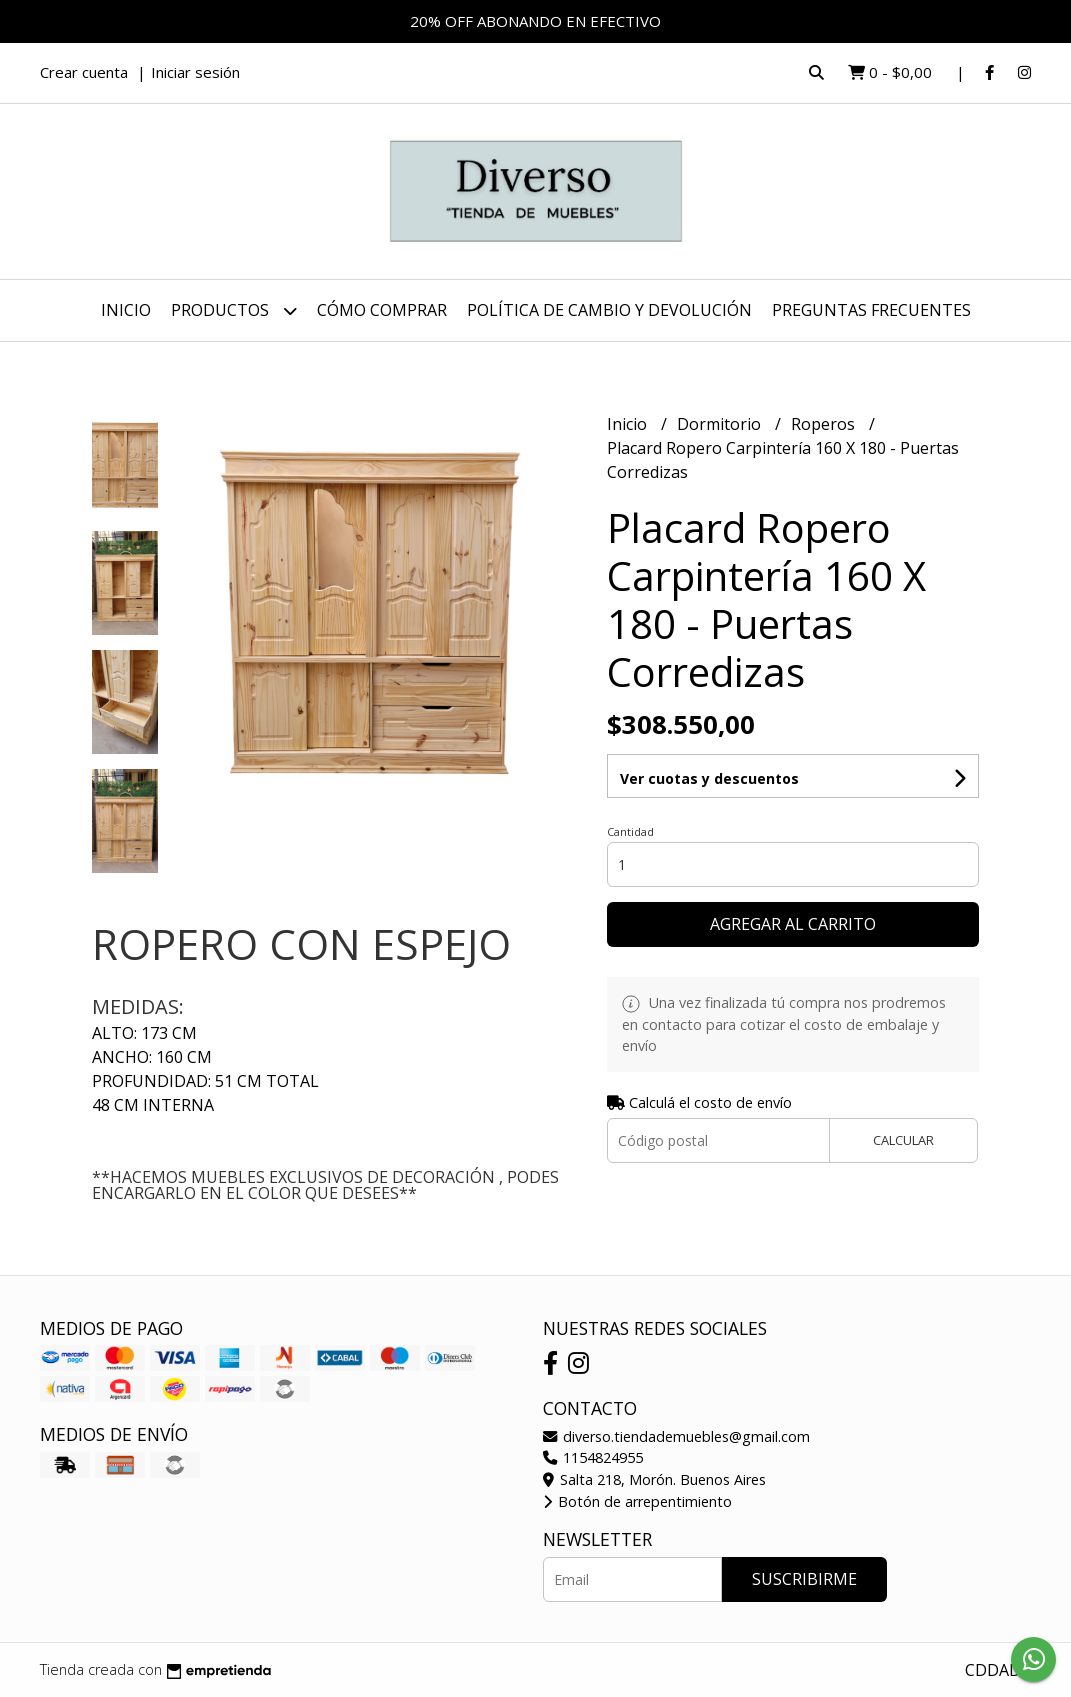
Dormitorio (721, 424)
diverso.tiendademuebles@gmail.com (676, 1436)
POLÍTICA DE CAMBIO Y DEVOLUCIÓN (609, 310)
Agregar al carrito (793, 924)
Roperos (825, 424)
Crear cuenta (84, 72)
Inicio (126, 310)
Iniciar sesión (195, 72)
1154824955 (593, 1457)
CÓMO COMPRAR (382, 310)
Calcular (903, 1140)
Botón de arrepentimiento (637, 1501)
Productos (234, 310)
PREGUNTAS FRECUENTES (871, 310)
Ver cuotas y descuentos (709, 778)
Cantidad (630, 831)
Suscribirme (804, 1579)
